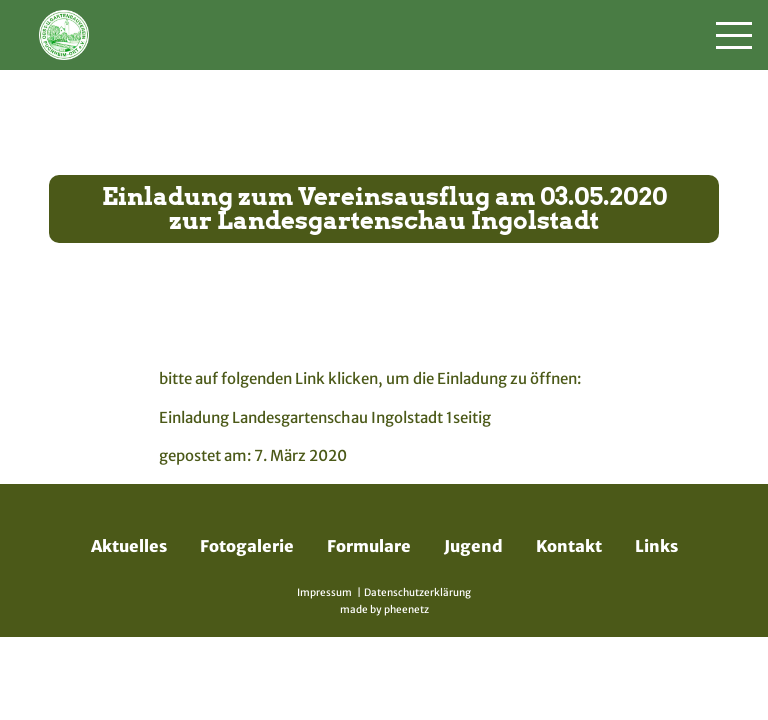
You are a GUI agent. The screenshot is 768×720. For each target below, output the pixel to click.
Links (656, 546)
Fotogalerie (247, 546)
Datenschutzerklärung (417, 592)
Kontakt (569, 546)
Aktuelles (129, 546)
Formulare (369, 546)
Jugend (473, 546)
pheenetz (406, 609)
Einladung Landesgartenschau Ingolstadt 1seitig (325, 417)
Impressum (324, 592)
